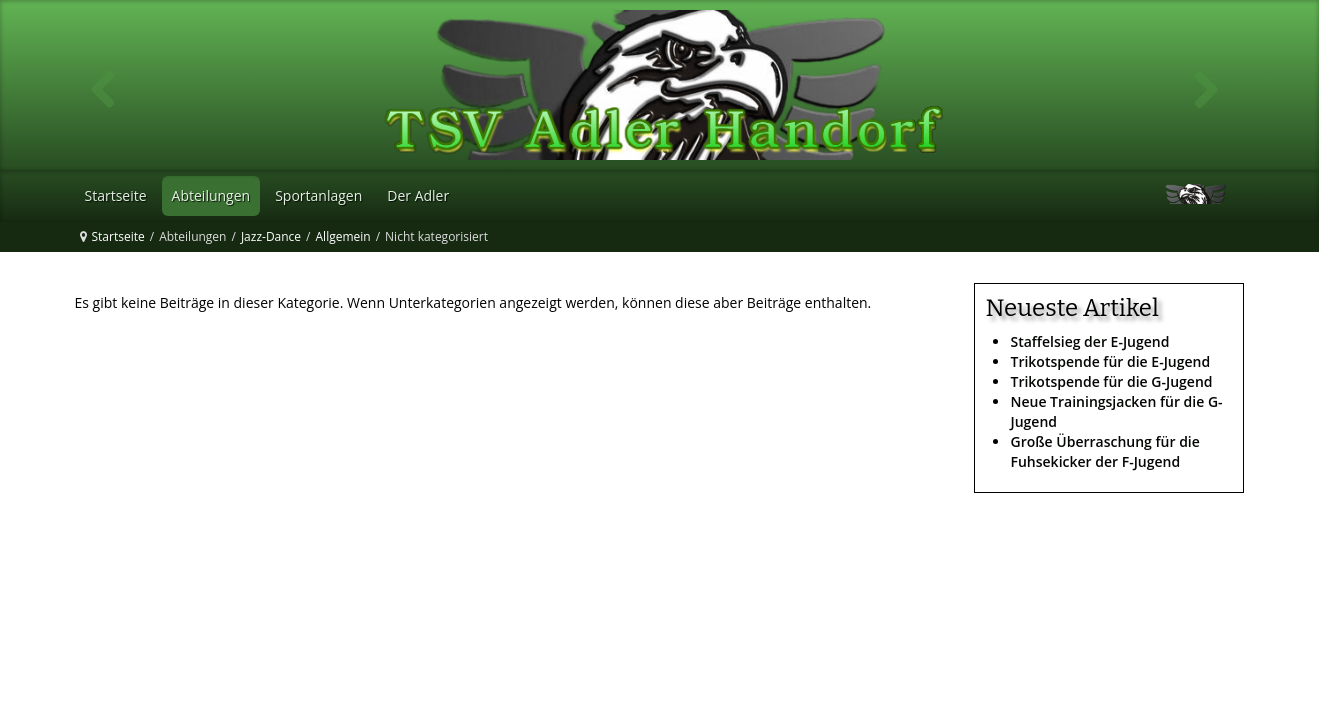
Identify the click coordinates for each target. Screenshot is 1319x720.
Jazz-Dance (271, 236)
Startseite (118, 236)
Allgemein (343, 236)
